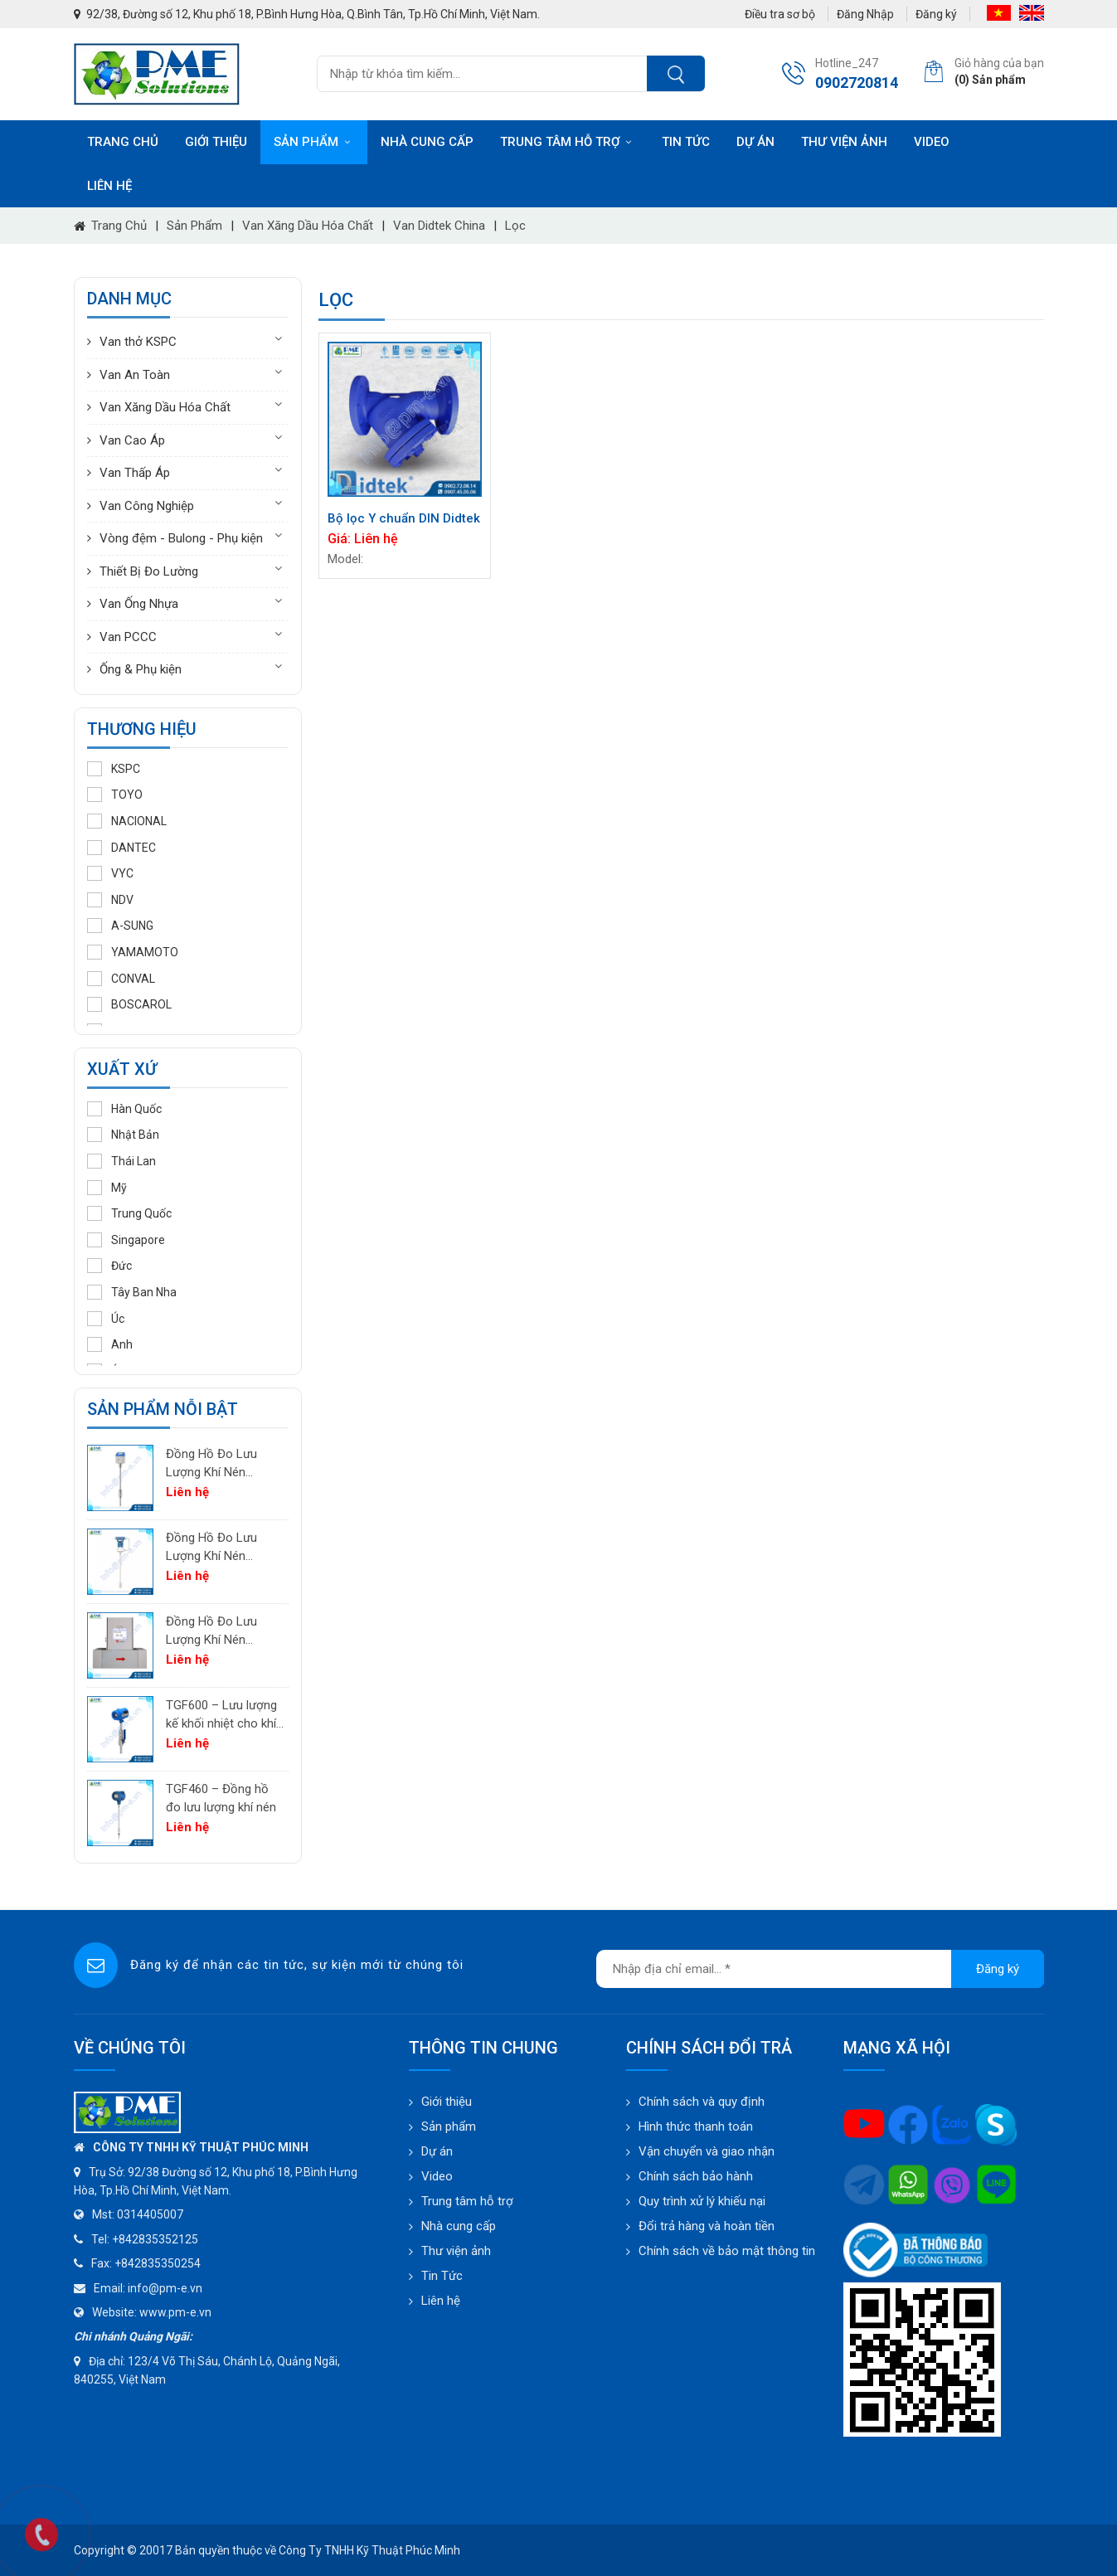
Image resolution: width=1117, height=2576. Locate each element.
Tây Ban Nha (132, 1292)
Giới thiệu (216, 141)
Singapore (126, 1240)
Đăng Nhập (865, 14)
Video (931, 141)
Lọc (515, 225)
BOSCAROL (129, 1004)
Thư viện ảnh (844, 141)
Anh (110, 1344)
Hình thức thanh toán (696, 2126)
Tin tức (686, 141)
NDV (110, 899)
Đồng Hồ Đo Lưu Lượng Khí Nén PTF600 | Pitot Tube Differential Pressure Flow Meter (222, 1548)
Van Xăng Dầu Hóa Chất (307, 225)
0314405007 (150, 2214)
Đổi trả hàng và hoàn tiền (707, 2226)
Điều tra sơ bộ (780, 14)
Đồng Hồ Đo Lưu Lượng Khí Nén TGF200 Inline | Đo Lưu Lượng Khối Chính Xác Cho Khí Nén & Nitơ (216, 1632)
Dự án (755, 141)
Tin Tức (442, 2275)
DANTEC (121, 847)
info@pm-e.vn (165, 2288)
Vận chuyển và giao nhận (707, 2151)
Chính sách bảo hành (696, 2176)
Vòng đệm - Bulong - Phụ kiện (181, 538)
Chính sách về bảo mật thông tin (727, 2250)
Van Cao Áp (132, 440)
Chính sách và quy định (702, 2101)
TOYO (115, 794)
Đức (109, 1265)
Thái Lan (121, 1161)
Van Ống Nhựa (139, 603)
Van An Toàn (135, 374)
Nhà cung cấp (427, 141)
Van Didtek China (439, 225)
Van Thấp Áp (135, 472)
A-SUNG (120, 925)
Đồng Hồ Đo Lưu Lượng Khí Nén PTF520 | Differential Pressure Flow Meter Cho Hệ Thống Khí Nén (222, 1464)
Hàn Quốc (124, 1108)
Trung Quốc (129, 1213)
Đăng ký (936, 14)
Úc (105, 1318)
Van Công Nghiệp (147, 505)
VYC (110, 873)
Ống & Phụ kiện (141, 669)
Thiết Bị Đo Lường (149, 571)
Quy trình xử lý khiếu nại (702, 2201)
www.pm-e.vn (175, 2312)
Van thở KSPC (138, 341)
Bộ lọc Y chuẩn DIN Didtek (404, 518)
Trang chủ (122, 141)
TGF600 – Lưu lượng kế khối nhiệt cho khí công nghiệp (221, 1715)
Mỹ (107, 1187)
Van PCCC (128, 636)
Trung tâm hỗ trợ (567, 141)
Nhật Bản (123, 1134)
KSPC (113, 768)
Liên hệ (109, 185)
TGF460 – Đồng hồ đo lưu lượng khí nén (221, 1798)
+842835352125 (155, 2239)
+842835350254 (157, 2263)
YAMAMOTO (132, 952)
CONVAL (121, 978)
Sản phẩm (314, 141)
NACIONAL (127, 821)
